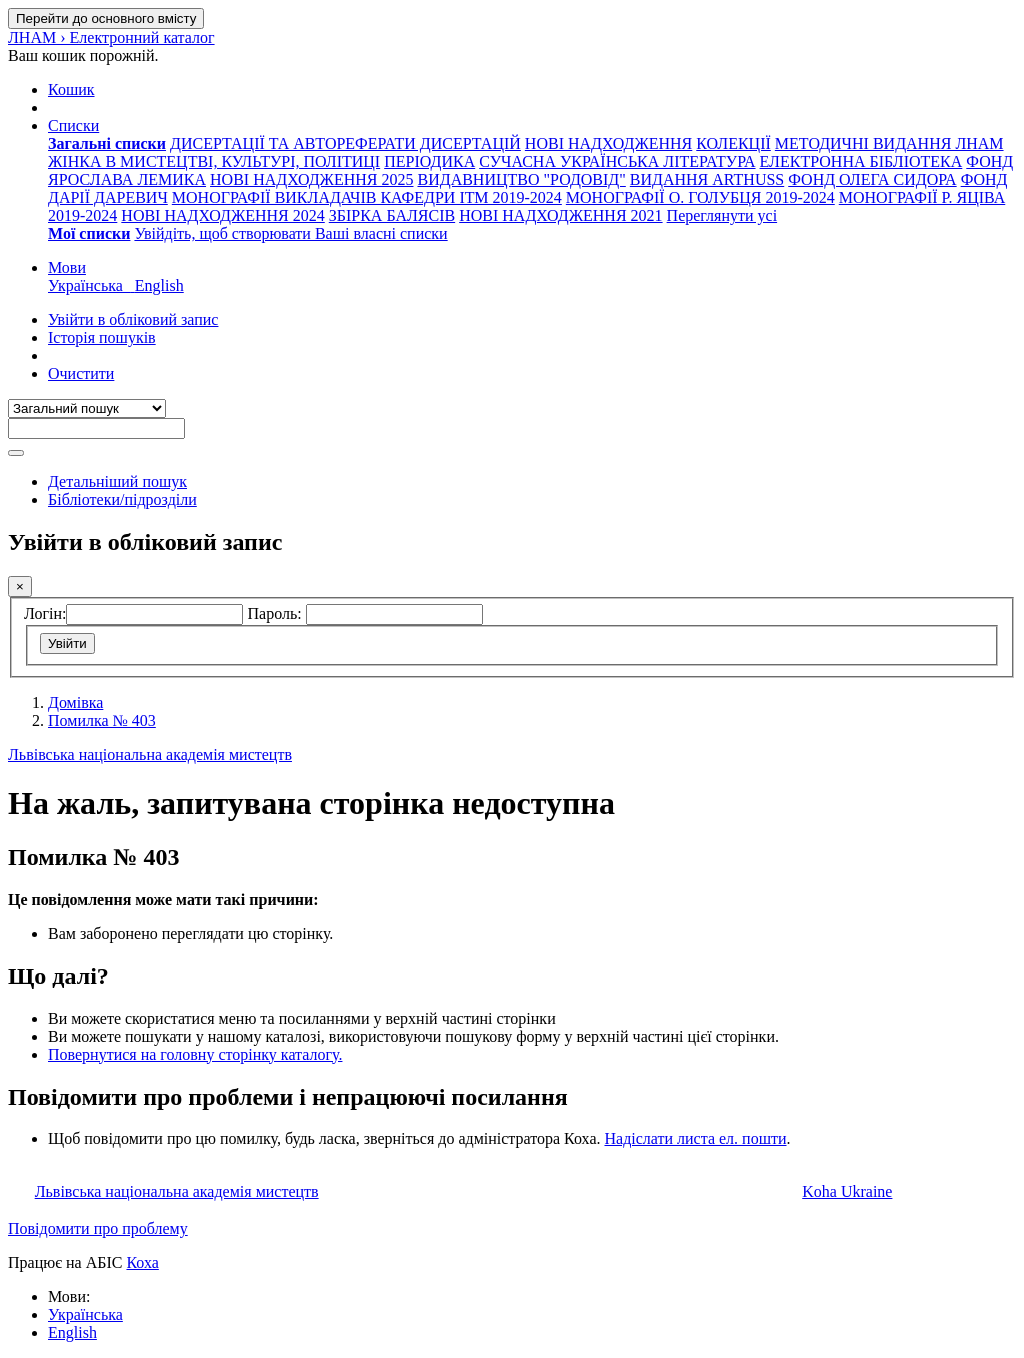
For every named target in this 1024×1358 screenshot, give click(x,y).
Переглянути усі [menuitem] (722, 215)
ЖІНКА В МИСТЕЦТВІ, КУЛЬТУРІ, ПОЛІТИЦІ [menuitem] (214, 161)
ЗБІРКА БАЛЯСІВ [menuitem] (392, 215)
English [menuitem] (159, 285)
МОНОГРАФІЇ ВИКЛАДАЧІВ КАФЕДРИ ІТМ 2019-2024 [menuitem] (367, 197)
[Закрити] (20, 586)
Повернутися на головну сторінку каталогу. (195, 1054)
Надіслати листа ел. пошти (695, 1138)
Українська (85, 1314)
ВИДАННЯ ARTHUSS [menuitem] (707, 179)
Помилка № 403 (102, 720)
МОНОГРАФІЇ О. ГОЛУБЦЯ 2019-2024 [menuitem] (700, 197)
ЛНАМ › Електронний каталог (111, 37)
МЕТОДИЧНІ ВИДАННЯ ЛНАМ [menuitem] (889, 143)
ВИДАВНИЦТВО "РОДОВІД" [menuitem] (521, 179)
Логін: (45, 613)
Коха (142, 1262)
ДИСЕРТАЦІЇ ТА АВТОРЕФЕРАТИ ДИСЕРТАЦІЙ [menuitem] (345, 143)
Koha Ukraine (847, 1191)
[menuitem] (107, 143)
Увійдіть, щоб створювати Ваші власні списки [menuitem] (290, 233)
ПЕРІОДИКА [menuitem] (429, 161)
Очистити (81, 373)
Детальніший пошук (117, 481)
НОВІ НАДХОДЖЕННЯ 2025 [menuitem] (311, 179)
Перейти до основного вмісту (106, 18)
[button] (71, 89)
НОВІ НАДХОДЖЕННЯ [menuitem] (608, 143)
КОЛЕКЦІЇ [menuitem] (733, 143)
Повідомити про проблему (98, 1228)
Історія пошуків (102, 337)
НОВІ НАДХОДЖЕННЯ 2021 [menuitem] (560, 215)
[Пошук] (16, 453)
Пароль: (276, 613)
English (72, 1332)
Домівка (75, 702)
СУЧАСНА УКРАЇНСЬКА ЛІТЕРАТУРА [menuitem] (617, 161)
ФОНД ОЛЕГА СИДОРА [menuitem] (872, 179)
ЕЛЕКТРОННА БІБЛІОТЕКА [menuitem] (861, 161)
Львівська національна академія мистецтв (150, 754)
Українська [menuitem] (91, 285)
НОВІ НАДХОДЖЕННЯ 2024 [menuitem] (222, 215)
